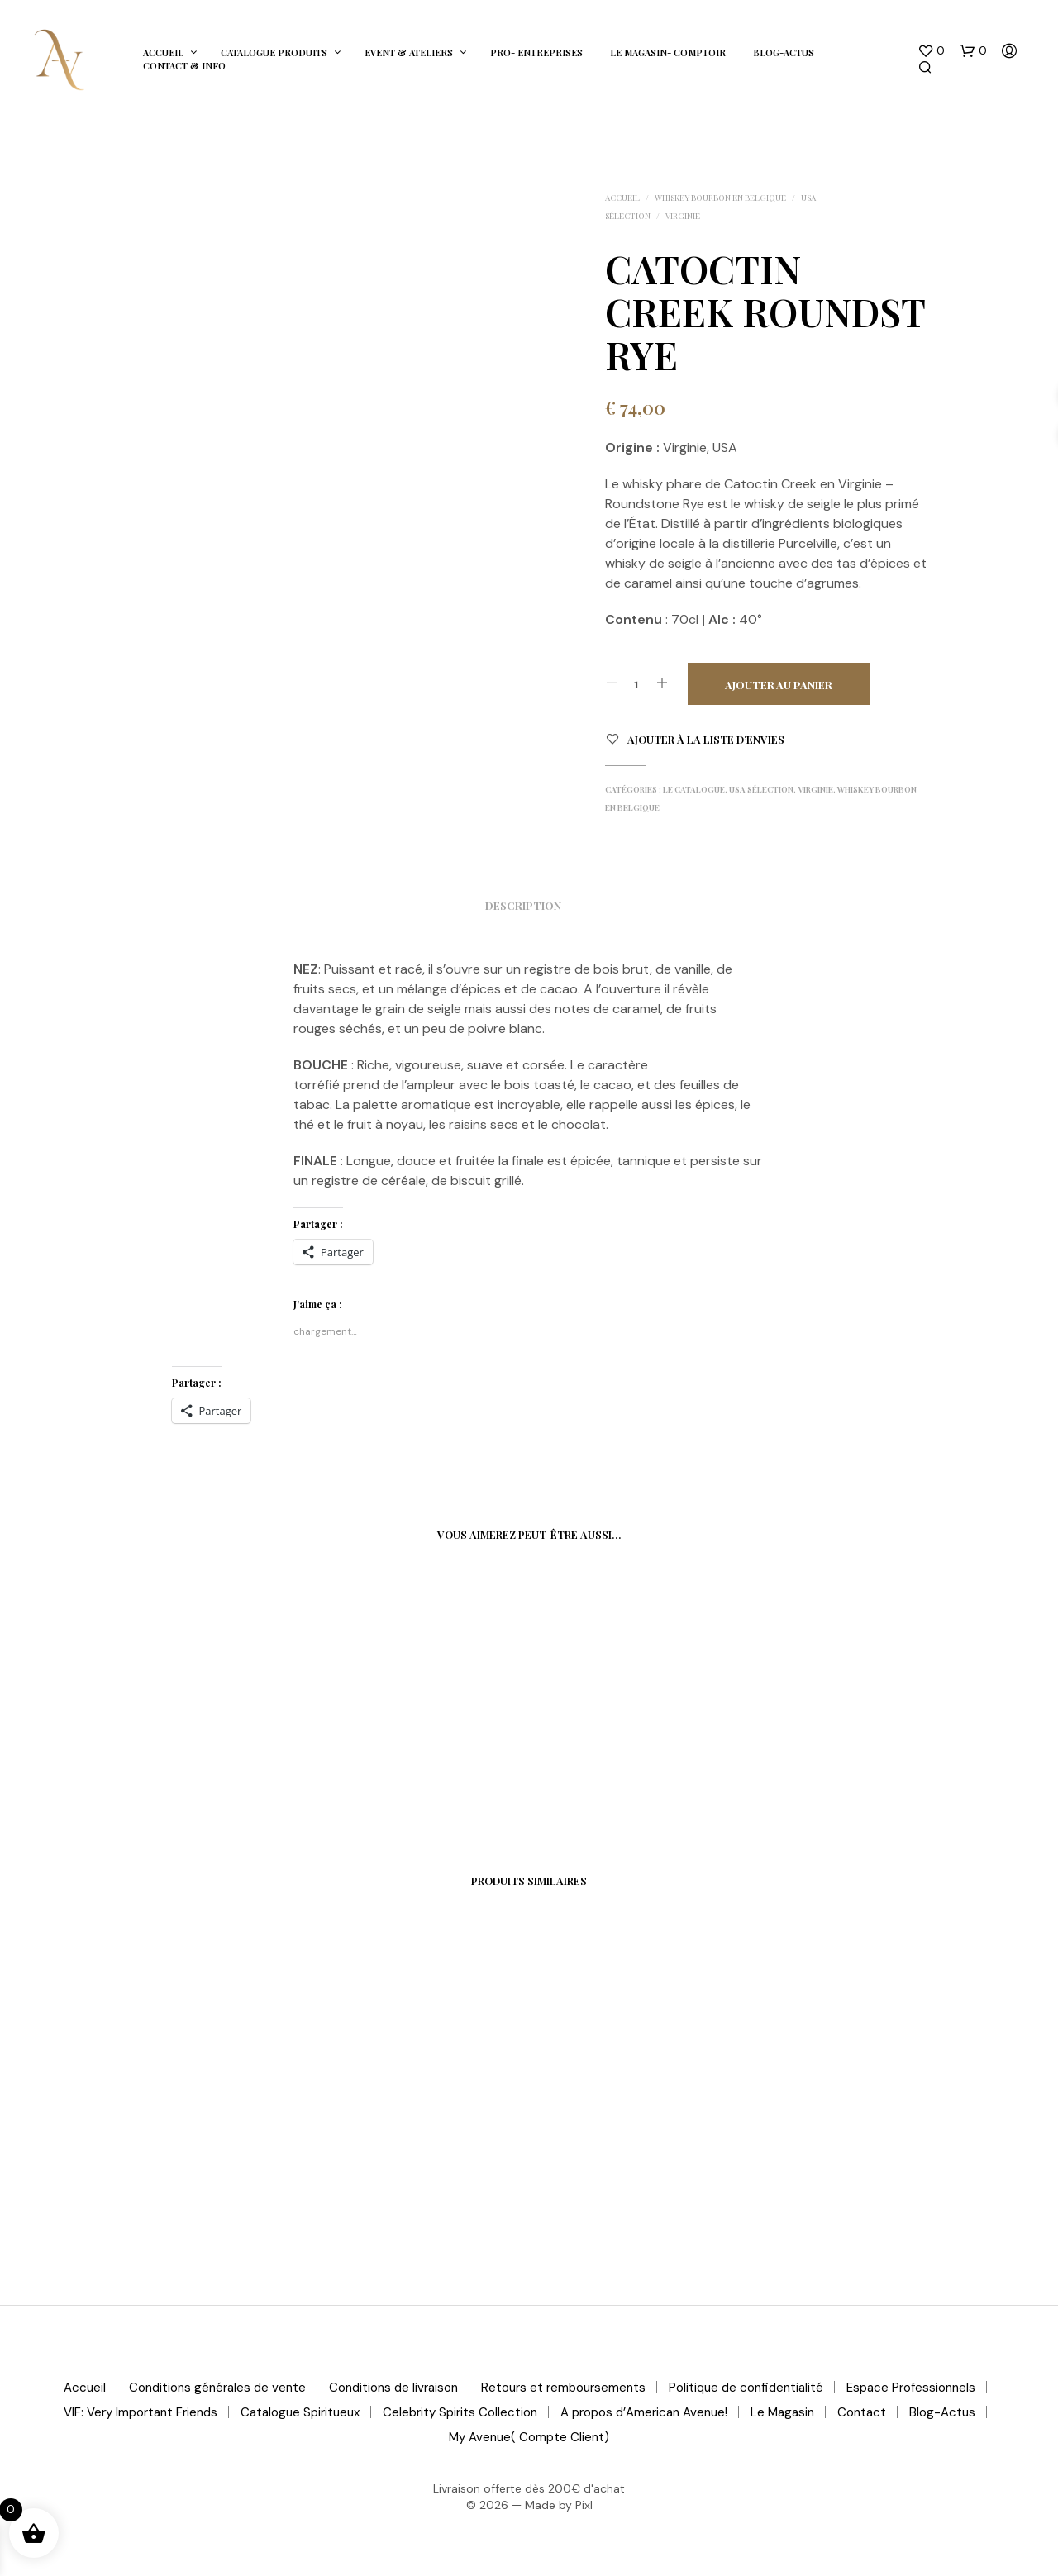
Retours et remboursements (563, 2387)
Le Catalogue (694, 789)
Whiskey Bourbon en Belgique (720, 197)
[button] (931, 51)
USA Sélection (761, 789)
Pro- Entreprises (536, 52)
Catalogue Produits (274, 52)
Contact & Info (184, 66)
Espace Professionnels (910, 2387)
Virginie (682, 215)
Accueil (163, 52)
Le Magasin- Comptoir (668, 52)
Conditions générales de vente (217, 2387)
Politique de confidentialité (746, 2387)
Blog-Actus (783, 52)
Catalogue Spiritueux (300, 2412)
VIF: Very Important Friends (140, 2412)
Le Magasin (782, 2412)
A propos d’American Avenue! (643, 2412)
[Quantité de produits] (636, 683)
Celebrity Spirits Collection (460, 2412)
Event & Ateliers (409, 52)
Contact (861, 2412)
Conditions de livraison (393, 2387)
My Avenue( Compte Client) (529, 2437)
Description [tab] (523, 905)
